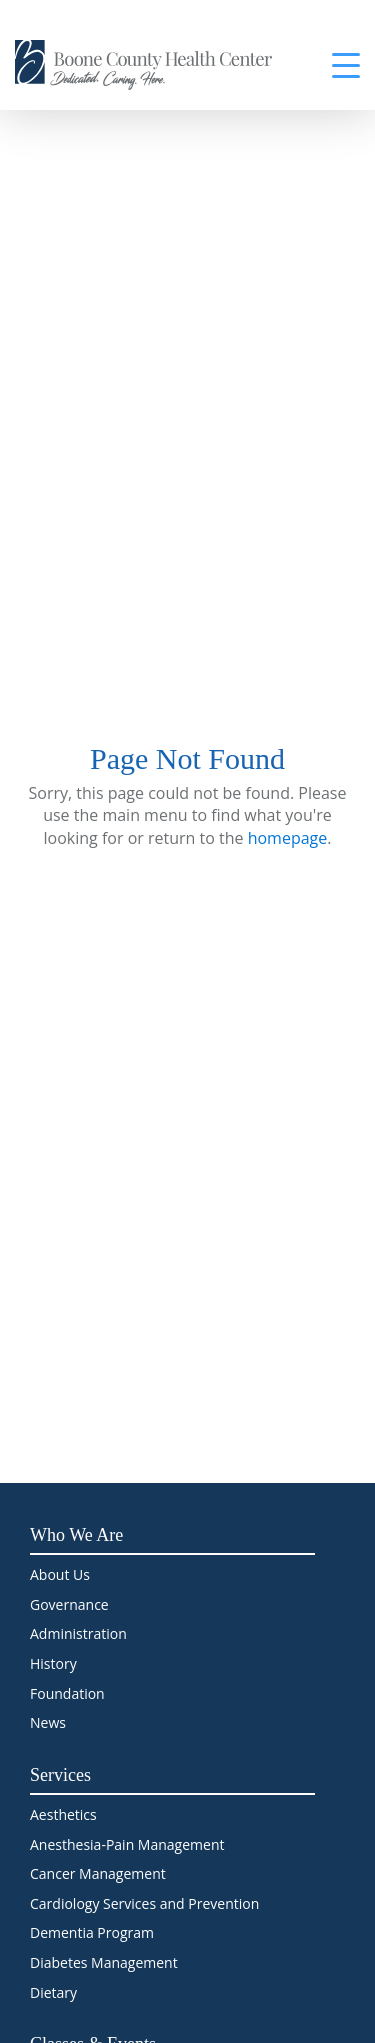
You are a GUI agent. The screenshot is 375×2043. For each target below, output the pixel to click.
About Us (60, 1574)
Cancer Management (98, 1873)
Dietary (53, 1992)
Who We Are (76, 1535)
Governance (69, 1604)
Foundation (67, 1693)
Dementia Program (92, 1932)
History (53, 1663)
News (48, 1722)
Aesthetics (63, 1814)
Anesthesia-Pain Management (127, 1844)
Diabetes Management (104, 1962)
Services (60, 1775)
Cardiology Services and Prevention (144, 1903)
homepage (288, 838)
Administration (78, 1633)
